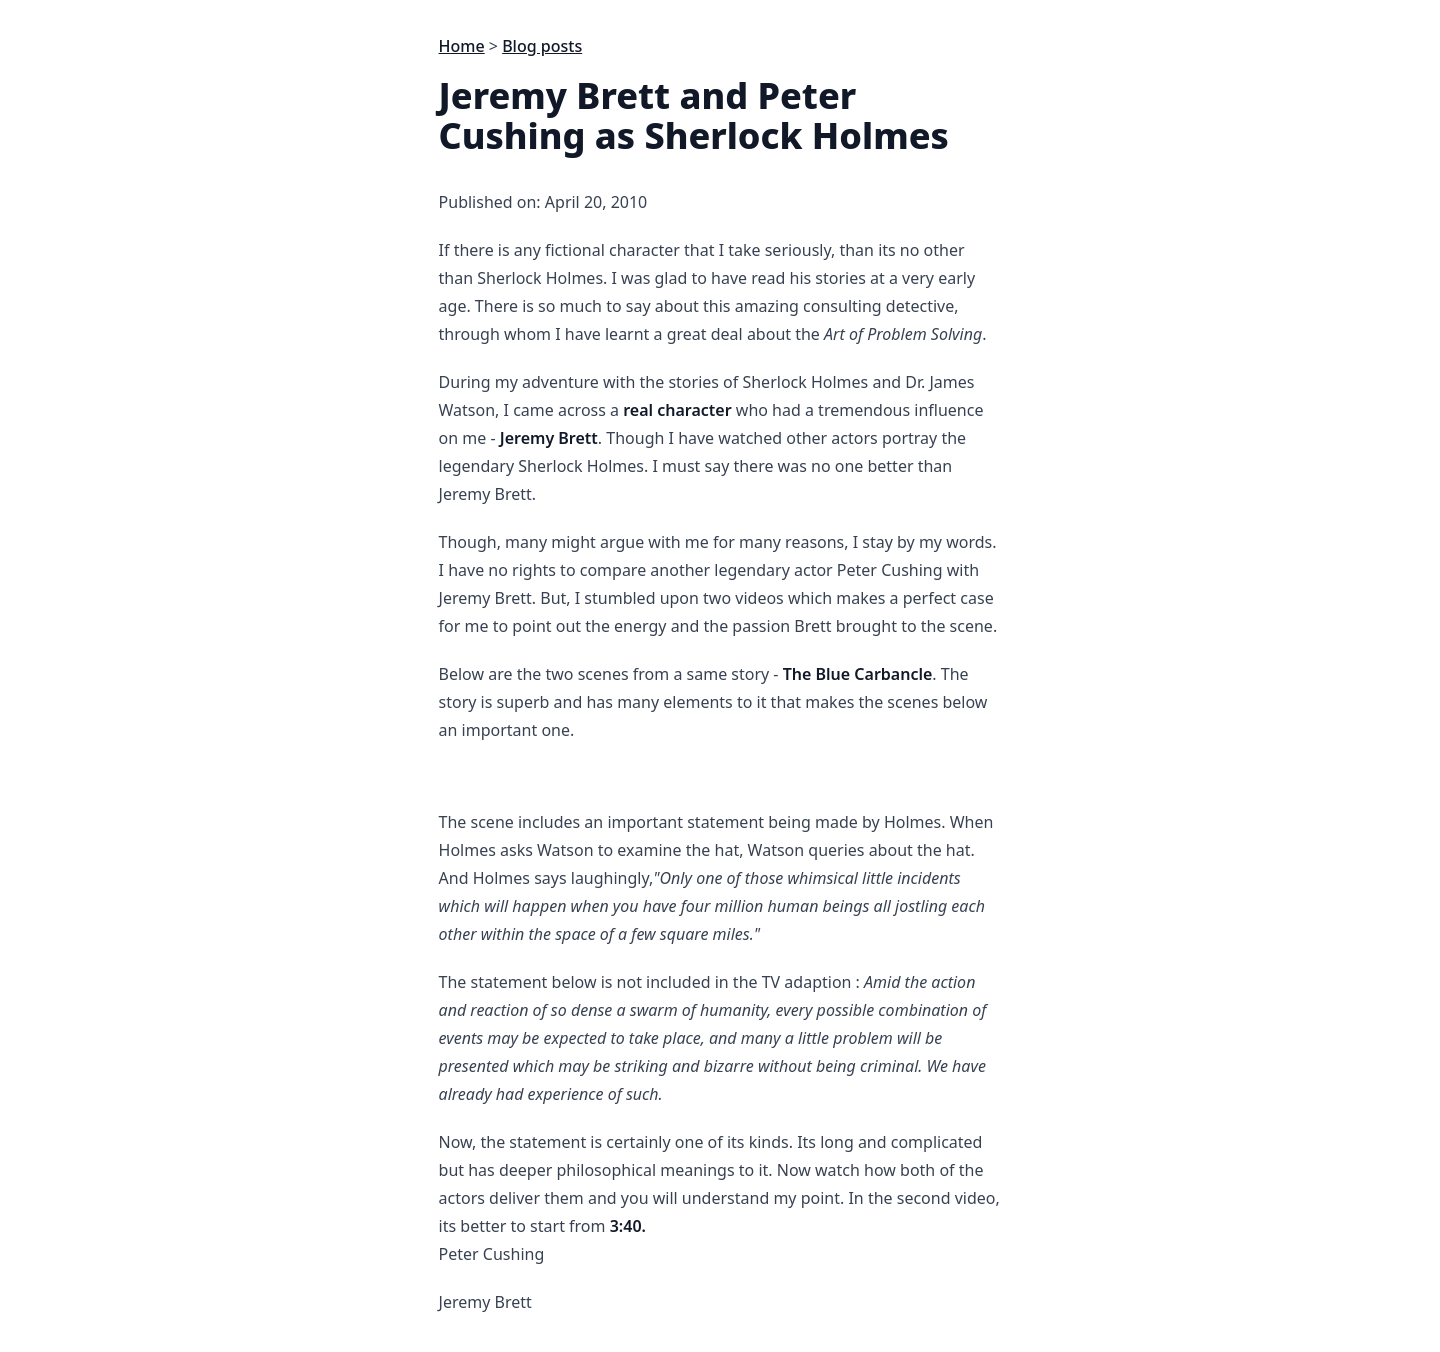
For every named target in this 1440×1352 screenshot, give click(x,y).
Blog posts (542, 46)
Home (462, 46)
